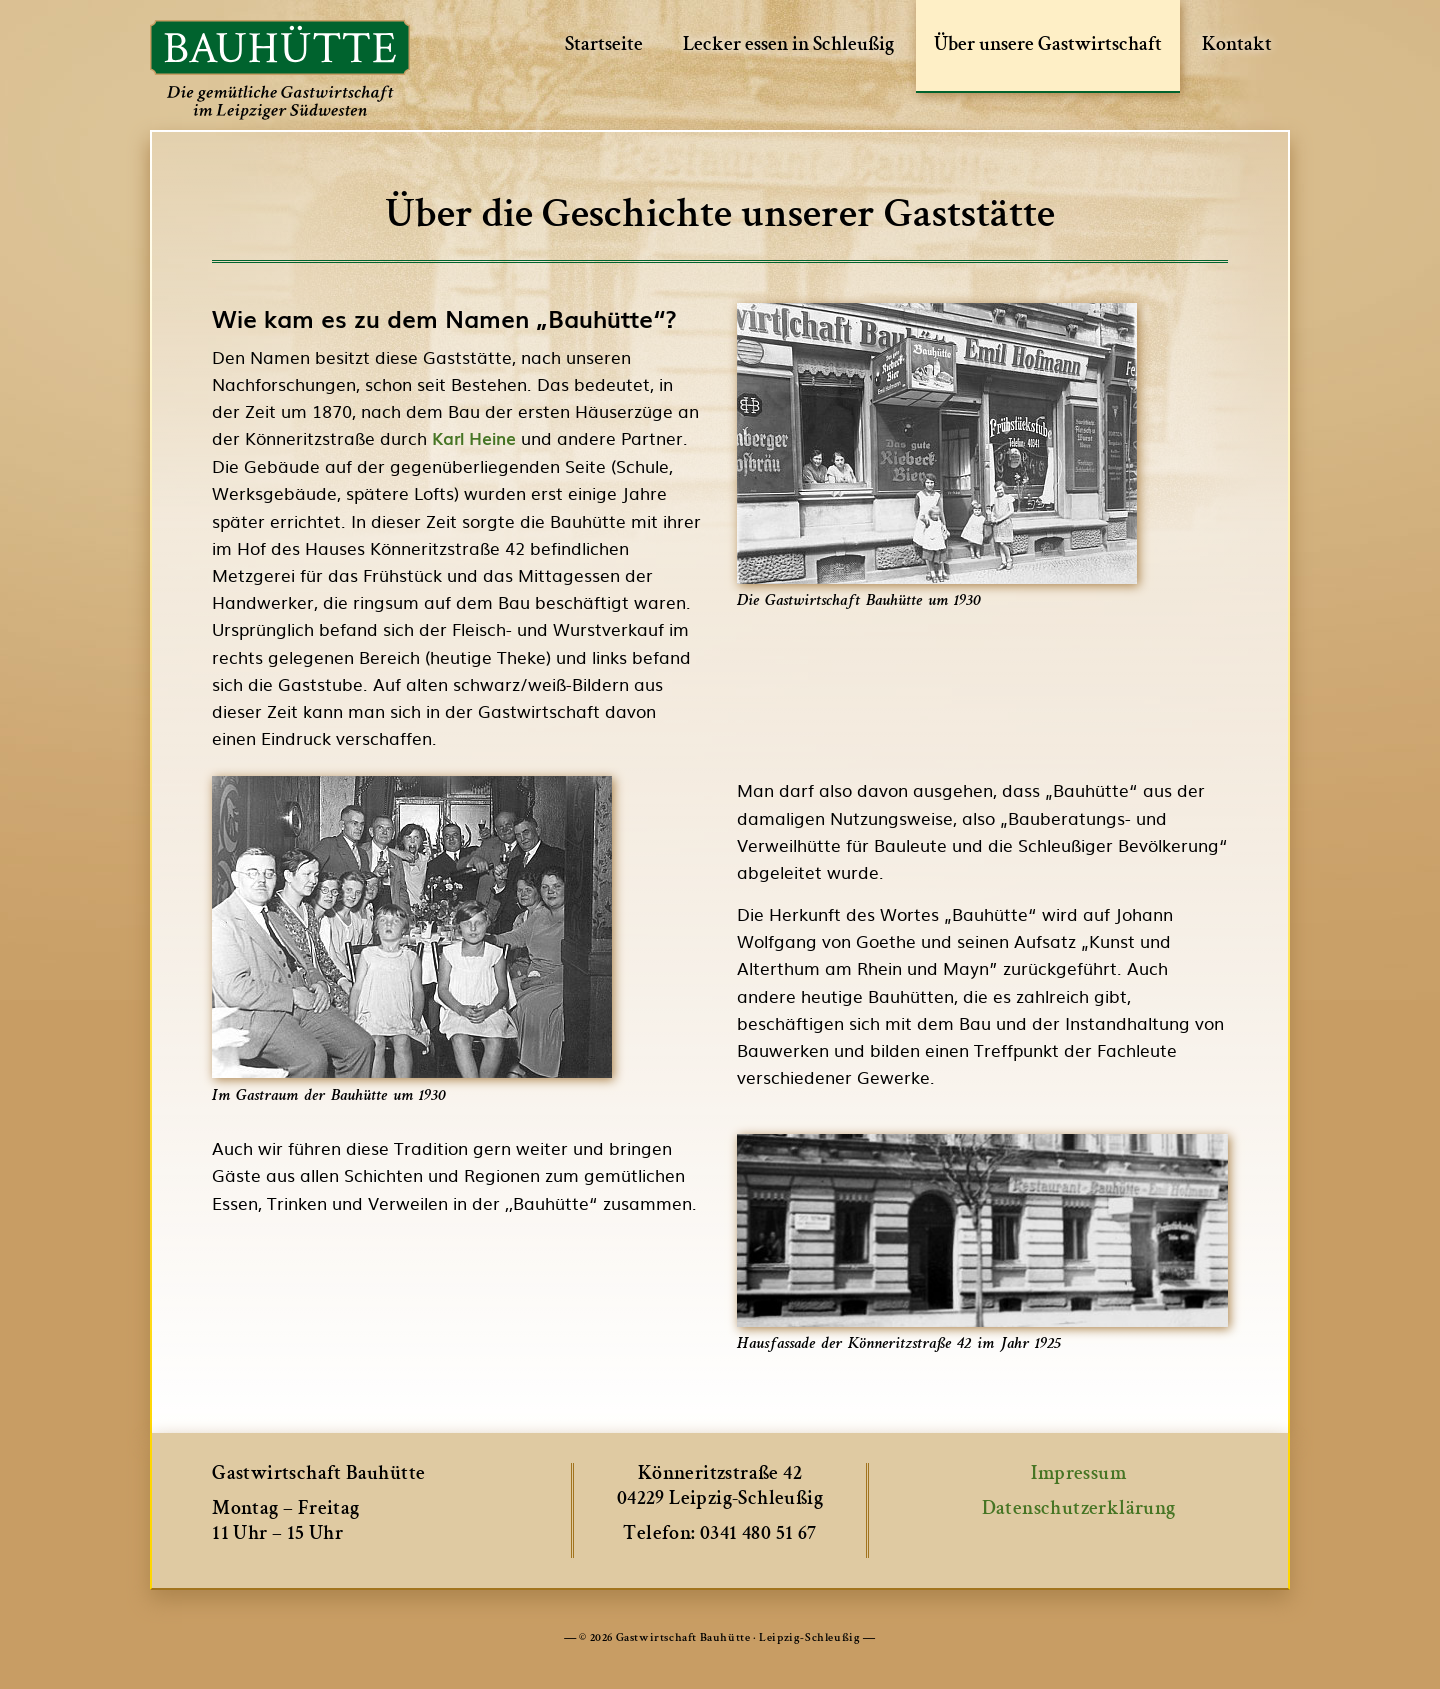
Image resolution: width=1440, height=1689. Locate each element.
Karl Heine (474, 438)
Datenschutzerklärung (1079, 1510)
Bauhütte (280, 70)
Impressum (1078, 1475)
